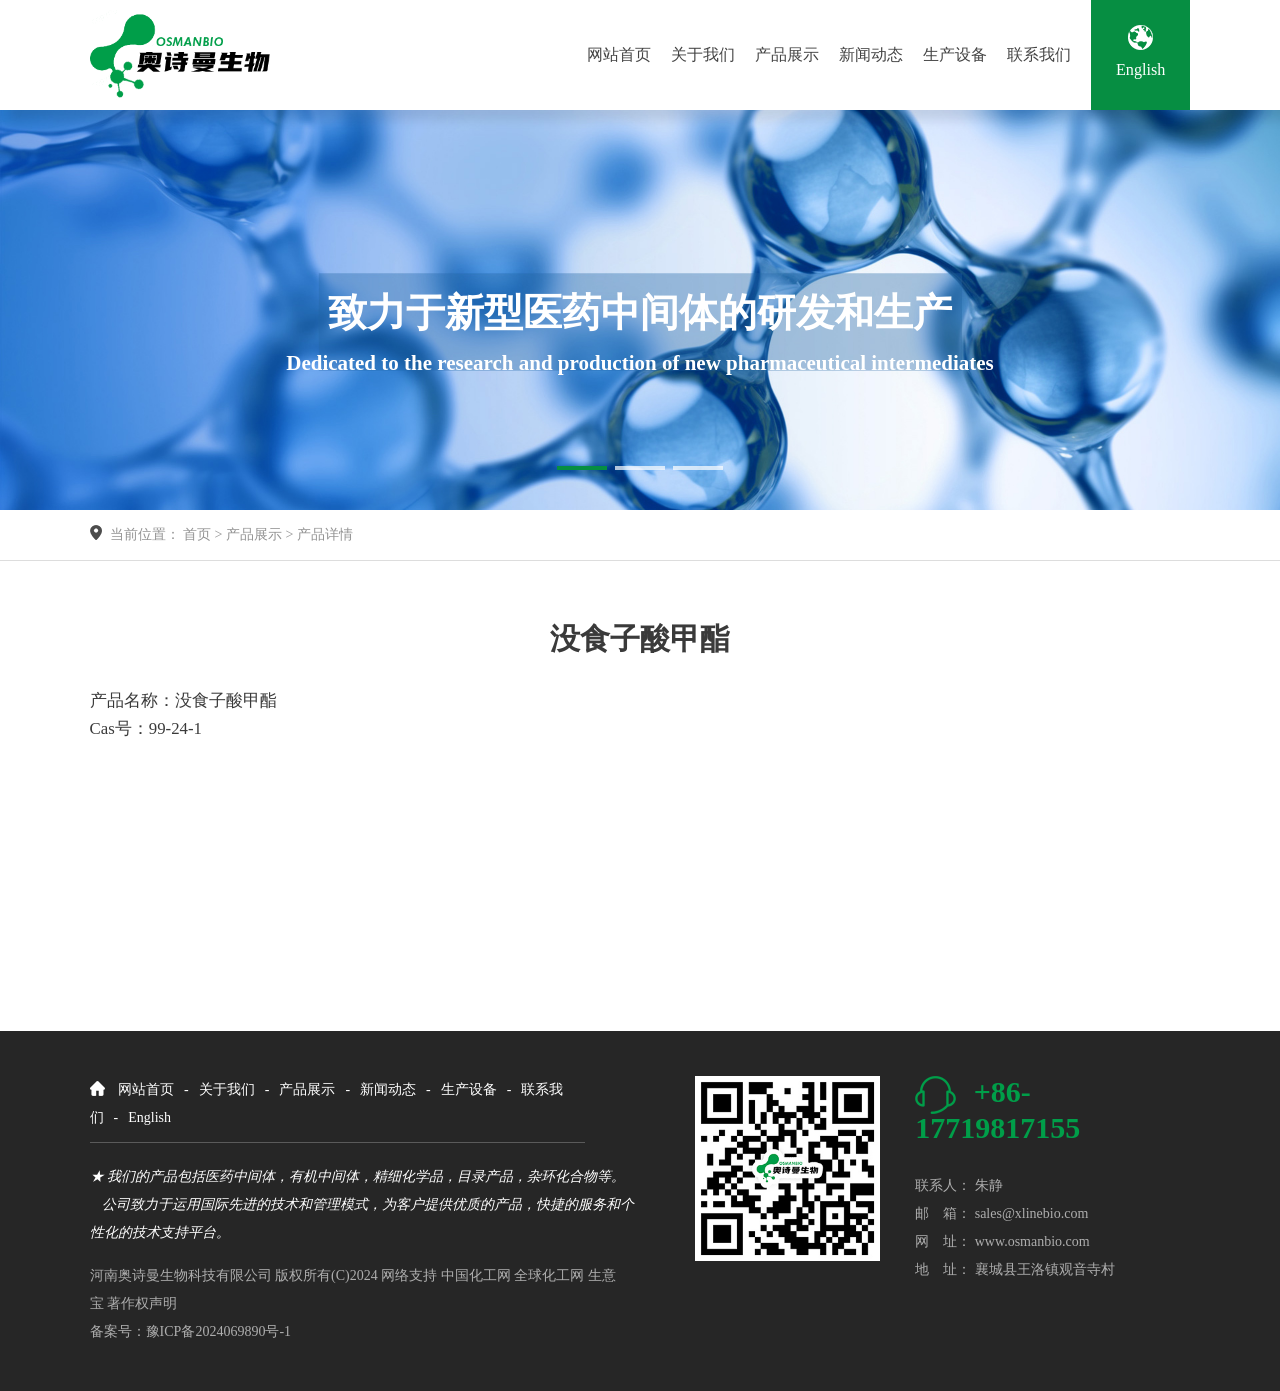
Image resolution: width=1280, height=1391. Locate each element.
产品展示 (787, 55)
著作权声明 (142, 1303)
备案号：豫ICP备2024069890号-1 (190, 1331)
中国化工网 (476, 1275)
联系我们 (1039, 55)
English (1140, 52)
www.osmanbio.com (1032, 1241)
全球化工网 (549, 1275)
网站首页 (619, 55)
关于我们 (703, 55)
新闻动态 (871, 55)
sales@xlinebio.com (1032, 1213)
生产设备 (955, 55)
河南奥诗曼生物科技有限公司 (181, 1275)
